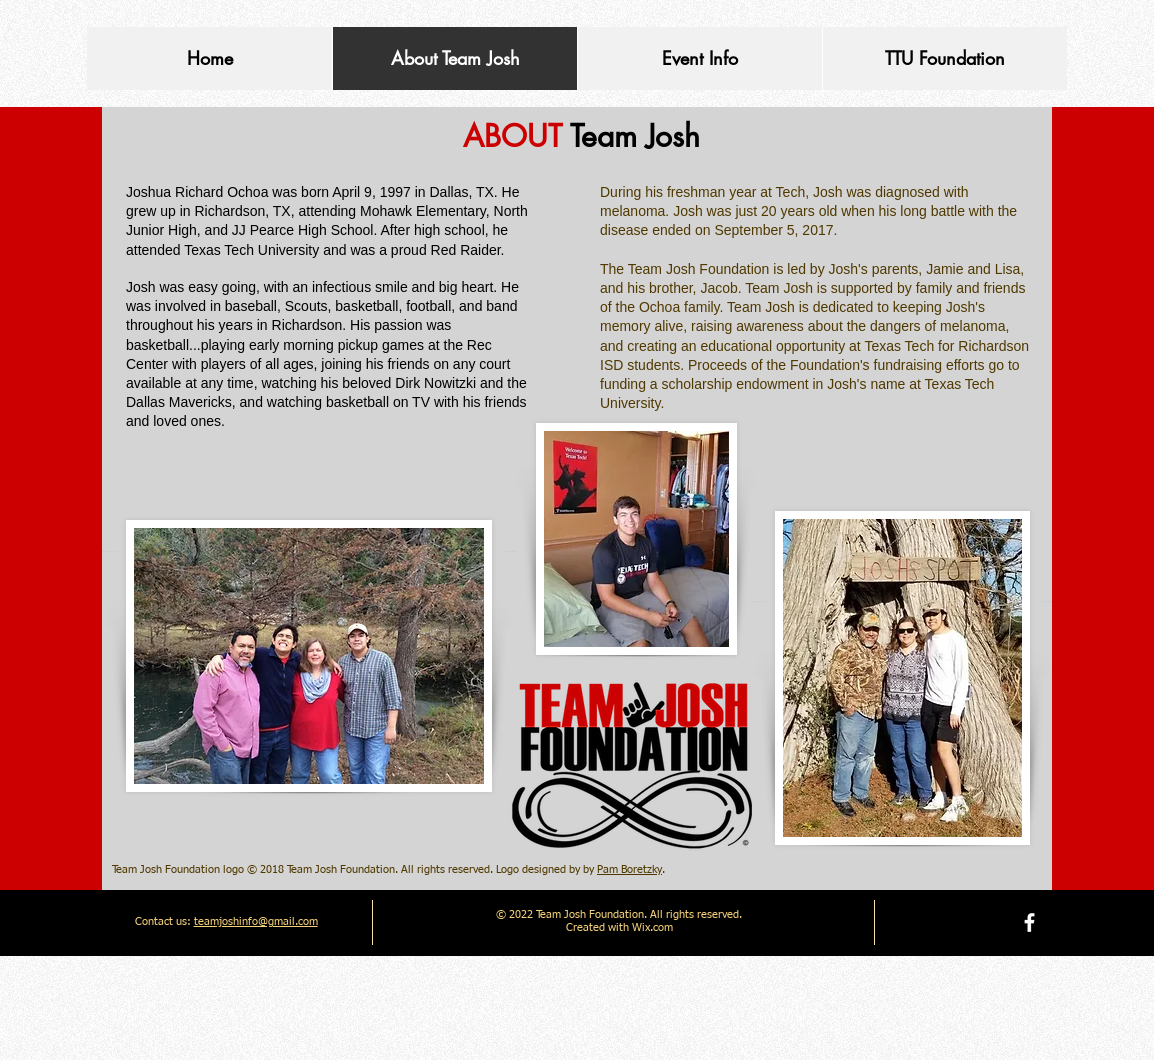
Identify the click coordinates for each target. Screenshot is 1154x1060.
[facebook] (1029, 922)
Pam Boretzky (629, 869)
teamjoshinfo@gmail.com (256, 921)
